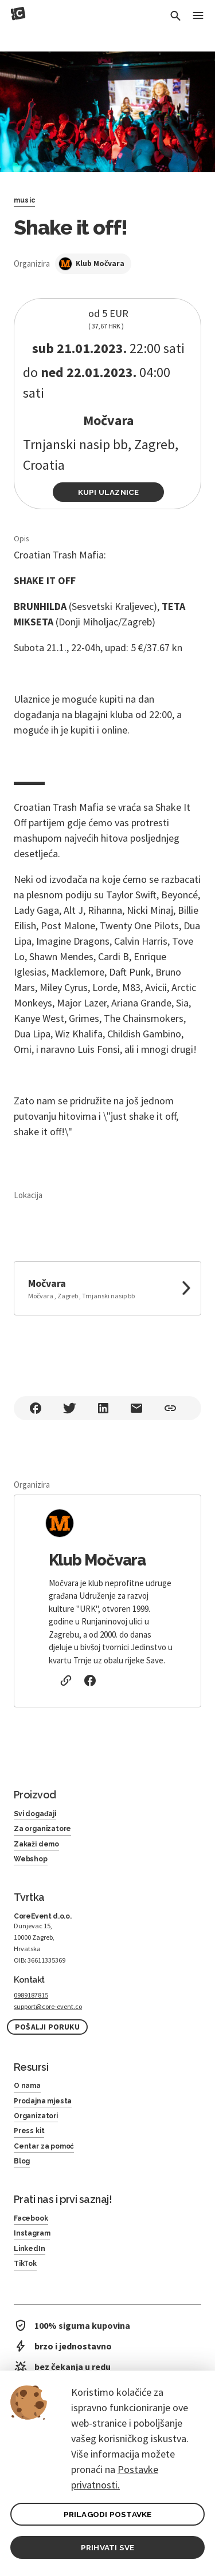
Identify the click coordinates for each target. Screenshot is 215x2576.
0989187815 (31, 1995)
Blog (22, 2161)
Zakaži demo (36, 1844)
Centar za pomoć (44, 2146)
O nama (27, 2086)
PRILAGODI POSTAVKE (108, 2514)
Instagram (32, 2233)
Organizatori (36, 2116)
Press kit (29, 2131)
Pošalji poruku (47, 2027)
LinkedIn (29, 2249)
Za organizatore (42, 1829)
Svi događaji (35, 1814)
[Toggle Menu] (198, 16)
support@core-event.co (48, 2006)
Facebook (31, 2218)
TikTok (25, 2264)
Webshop (31, 1859)
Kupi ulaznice (108, 492)
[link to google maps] (107, 1288)
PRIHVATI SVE (107, 2547)
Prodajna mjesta (43, 2101)
